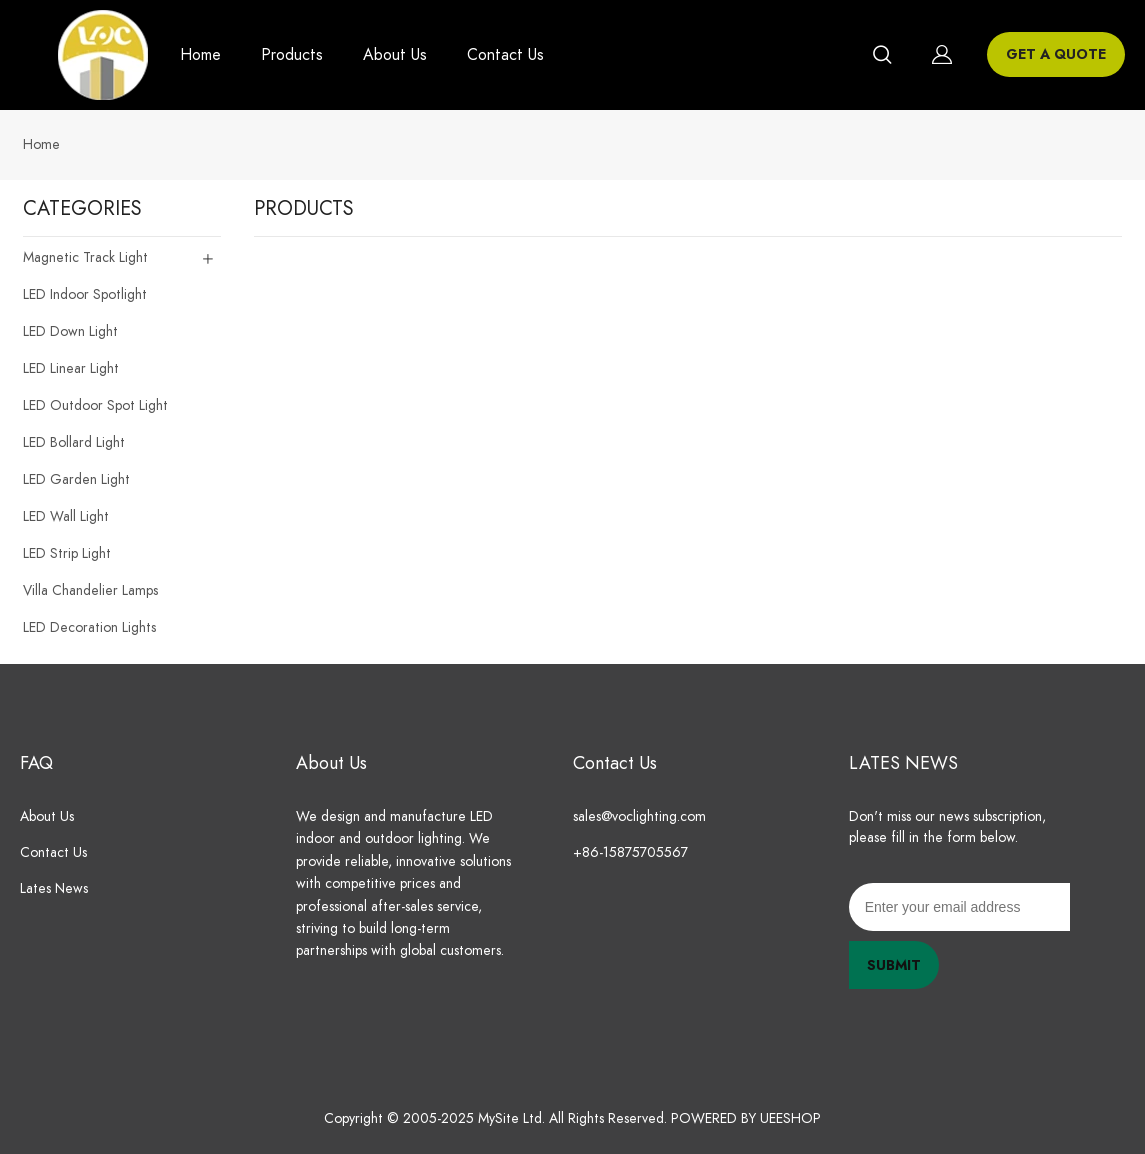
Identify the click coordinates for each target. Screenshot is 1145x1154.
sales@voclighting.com (639, 816)
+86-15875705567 (634, 852)
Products (292, 55)
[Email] (959, 907)
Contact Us (505, 55)
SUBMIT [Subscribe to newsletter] (894, 965)
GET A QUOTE (1056, 54)
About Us (395, 55)
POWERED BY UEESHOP (746, 1118)
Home (200, 55)
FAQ (36, 762)
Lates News (54, 888)
